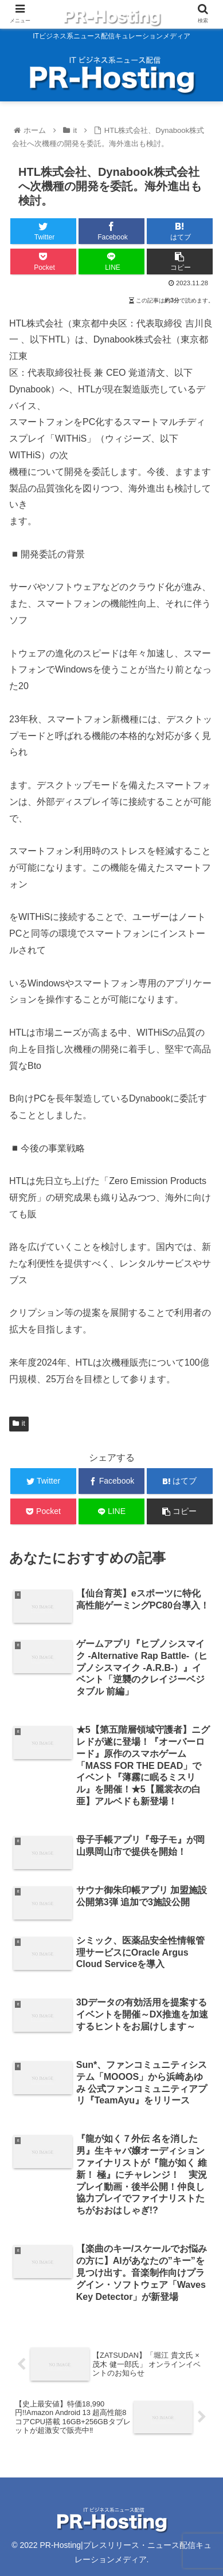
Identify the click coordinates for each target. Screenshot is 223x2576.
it (19, 1423)
